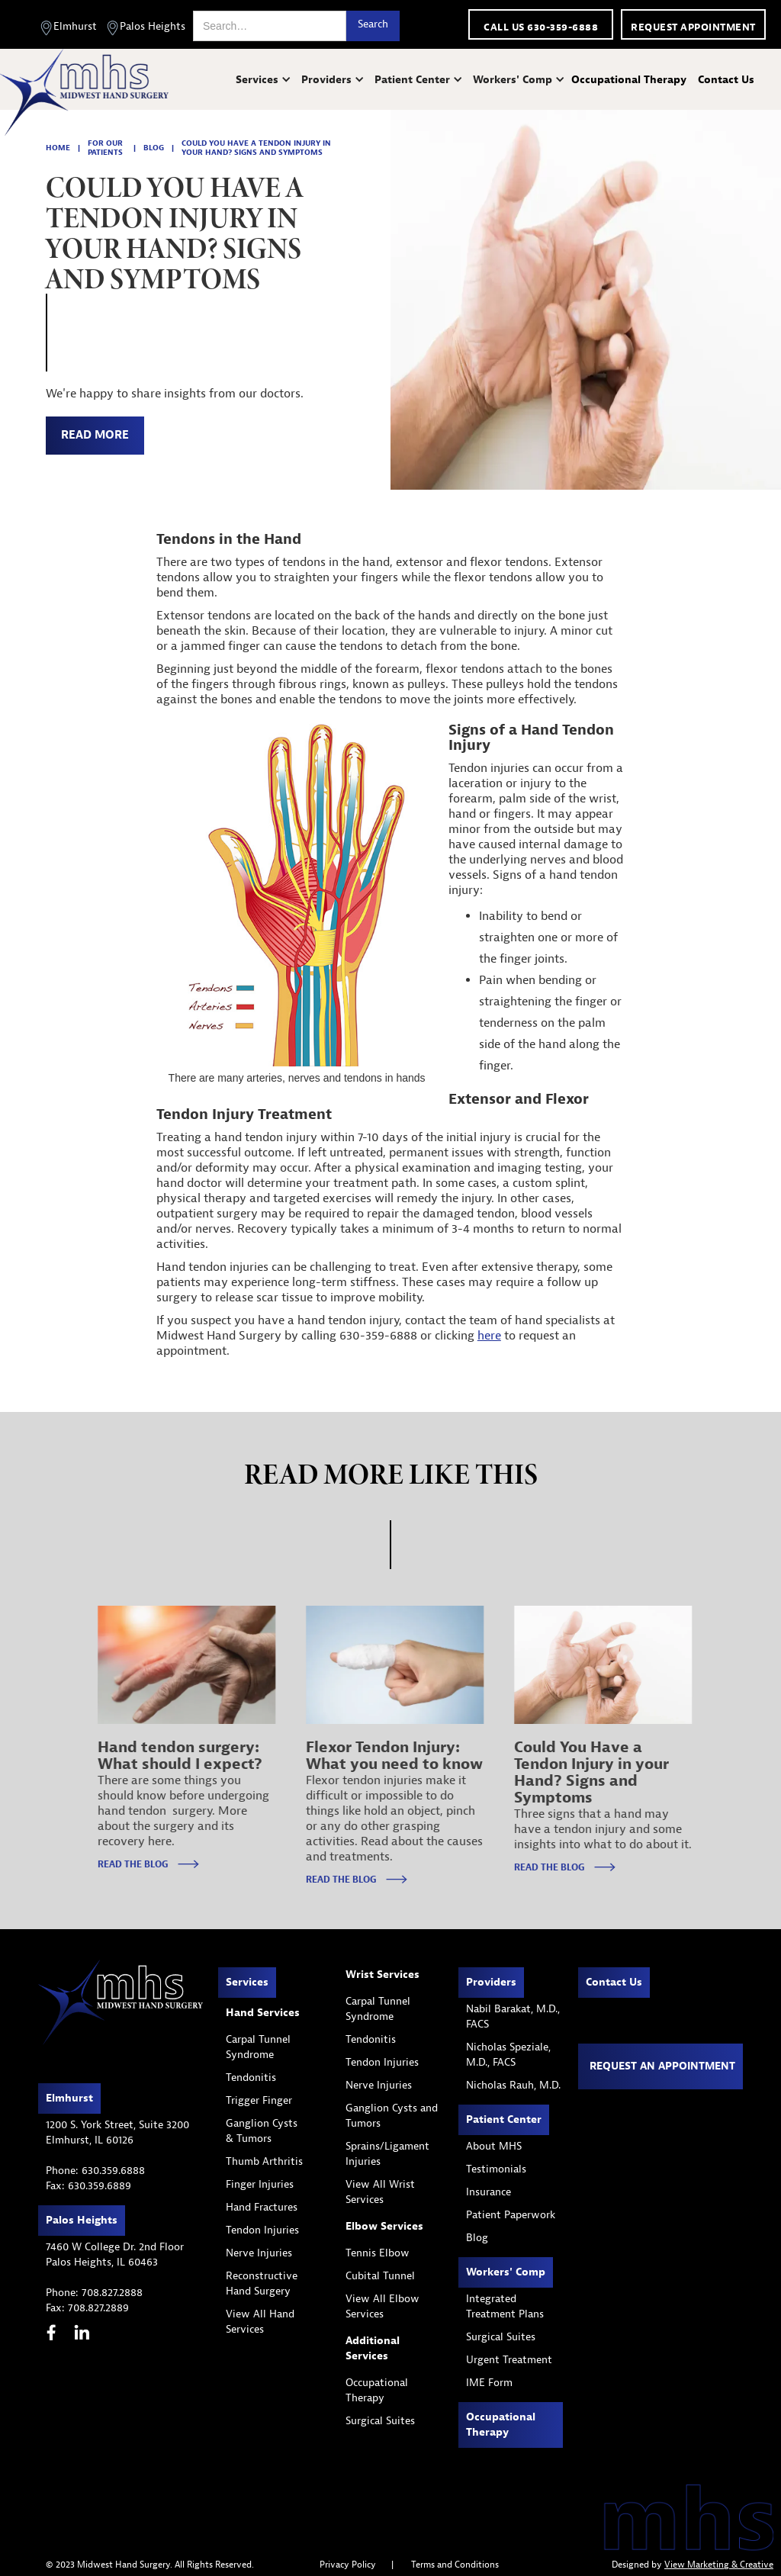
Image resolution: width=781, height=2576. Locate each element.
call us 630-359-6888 (541, 27)
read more (95, 435)
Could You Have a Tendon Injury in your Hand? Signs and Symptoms (256, 148)
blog (153, 148)
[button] (264, 80)
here (489, 1335)
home (58, 148)
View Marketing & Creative (718, 2564)
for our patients (105, 148)
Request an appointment (662, 2066)
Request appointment (693, 27)
